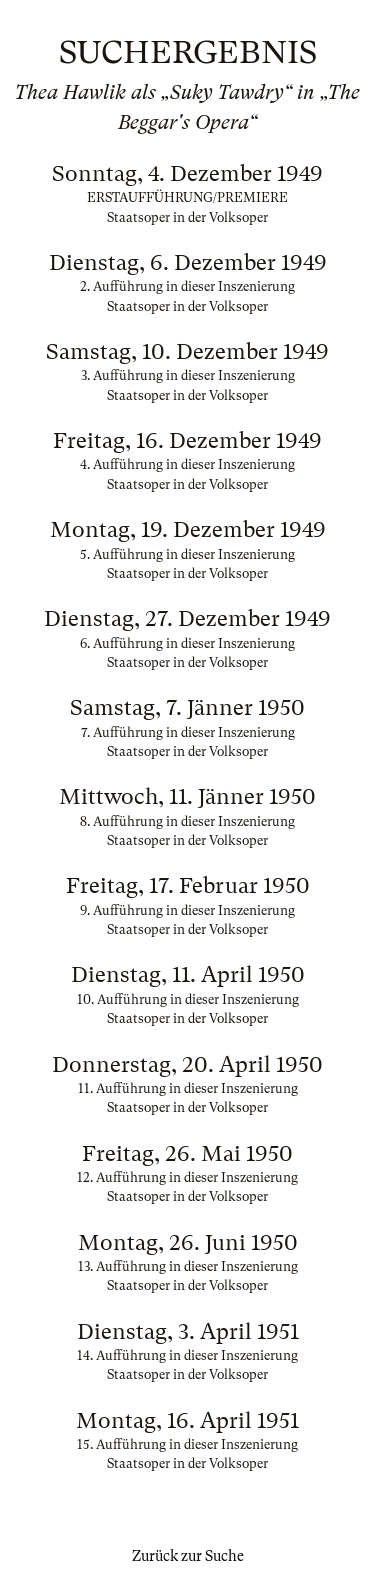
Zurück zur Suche (188, 1556)
